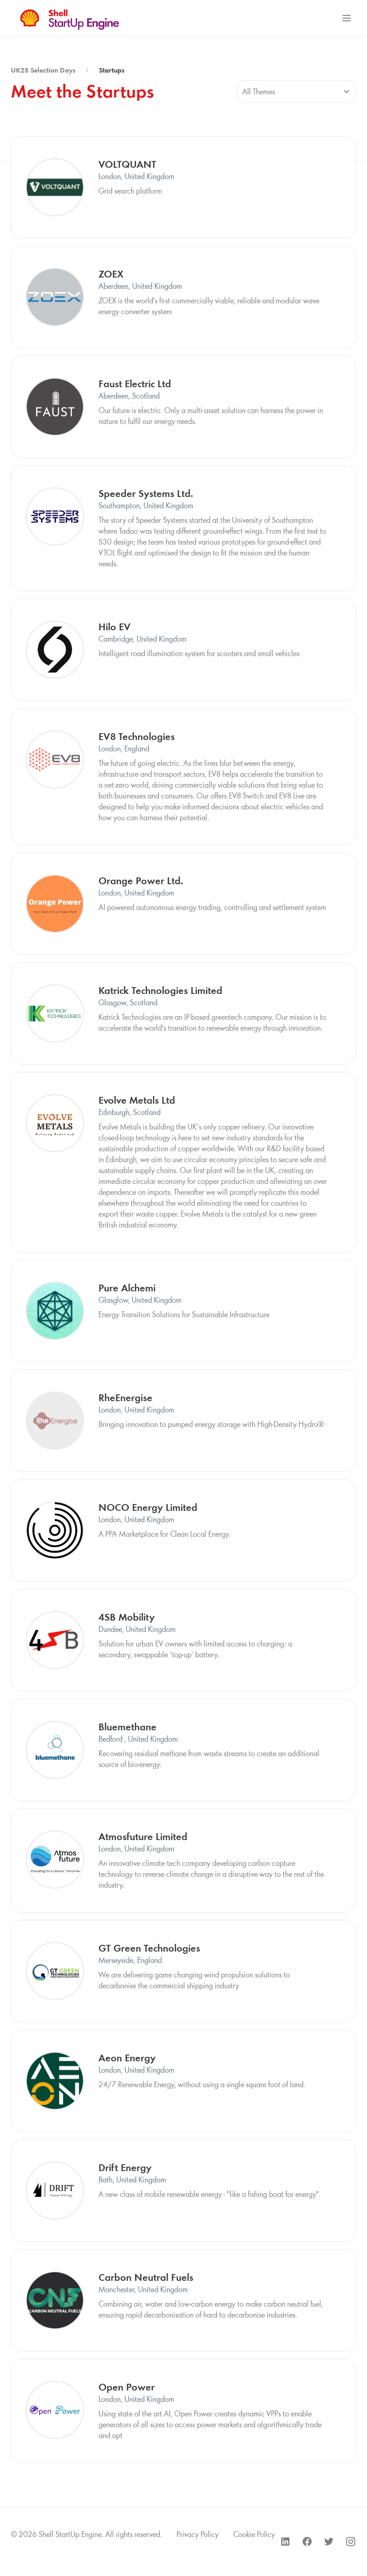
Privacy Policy (197, 2534)
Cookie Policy (254, 2534)
